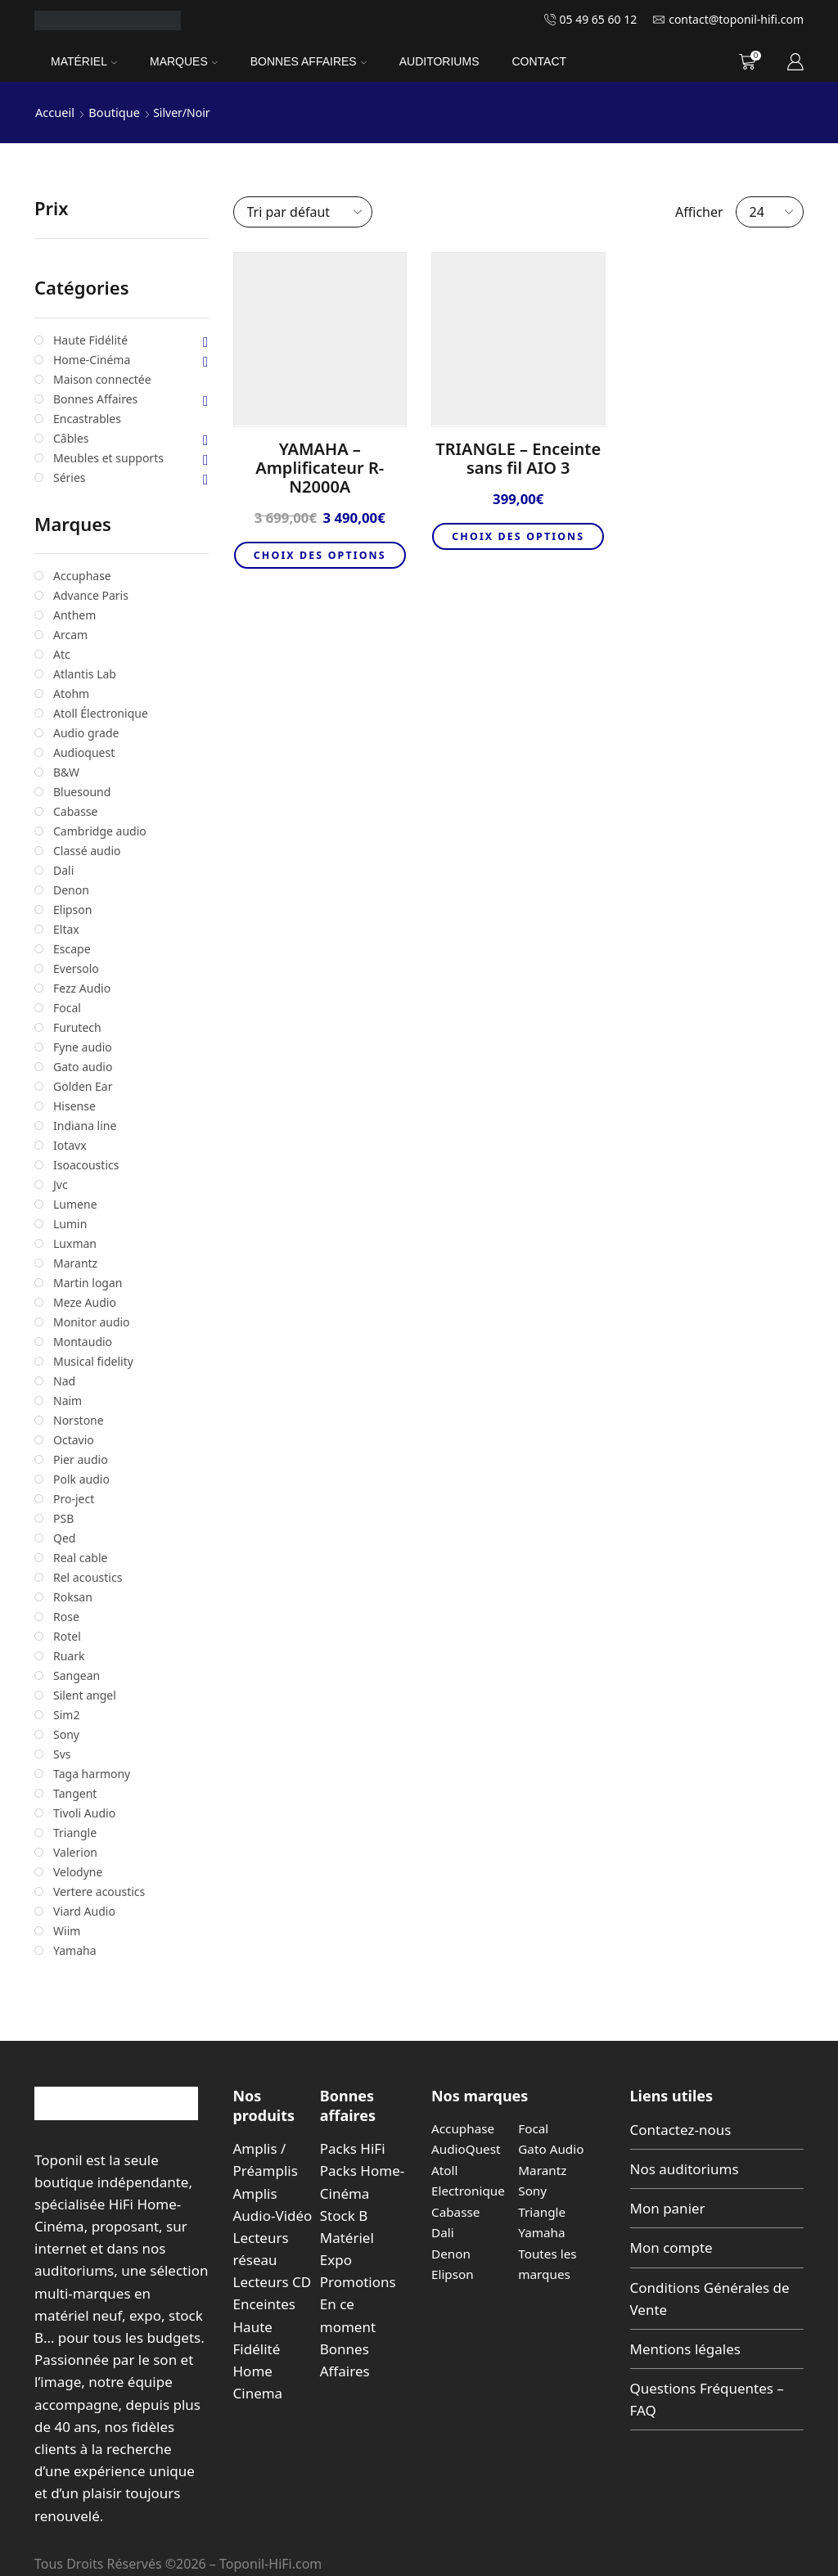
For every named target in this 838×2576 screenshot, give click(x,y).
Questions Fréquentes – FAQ (707, 2398)
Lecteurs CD (272, 2281)
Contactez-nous (681, 2128)
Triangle (543, 2211)
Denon (451, 2253)
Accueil (54, 111)
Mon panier (667, 2207)
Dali (443, 2231)
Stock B (343, 2214)
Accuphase (464, 2128)
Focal (534, 2128)
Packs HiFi (352, 2147)
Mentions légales (685, 2348)
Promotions (358, 2281)
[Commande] (302, 211)
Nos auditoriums (684, 2168)
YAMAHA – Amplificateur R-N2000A (319, 467)
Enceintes (264, 2303)
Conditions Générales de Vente (710, 2297)
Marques (184, 61)
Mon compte (671, 2246)
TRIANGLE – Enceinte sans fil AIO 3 (518, 457)
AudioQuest (467, 2148)
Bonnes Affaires (308, 61)
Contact (538, 61)
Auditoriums (439, 61)
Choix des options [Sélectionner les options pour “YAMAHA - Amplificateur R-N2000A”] (320, 563)
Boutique (111, 111)
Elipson (453, 2273)
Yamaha (542, 2231)
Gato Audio (552, 2148)
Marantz (543, 2169)
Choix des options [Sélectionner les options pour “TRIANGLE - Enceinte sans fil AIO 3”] (518, 545)
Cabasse (456, 2211)
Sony (532, 2190)
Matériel (84, 61)
